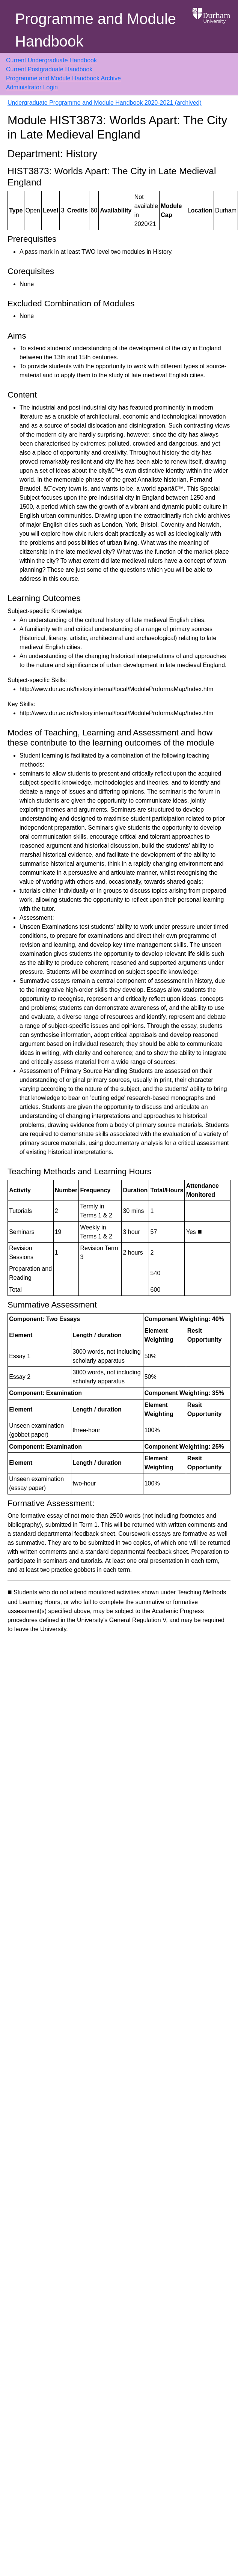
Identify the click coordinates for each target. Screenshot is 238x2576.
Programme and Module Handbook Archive (63, 78)
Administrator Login (32, 87)
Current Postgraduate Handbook (49, 69)
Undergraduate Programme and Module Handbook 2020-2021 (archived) (105, 102)
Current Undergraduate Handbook (51, 60)
